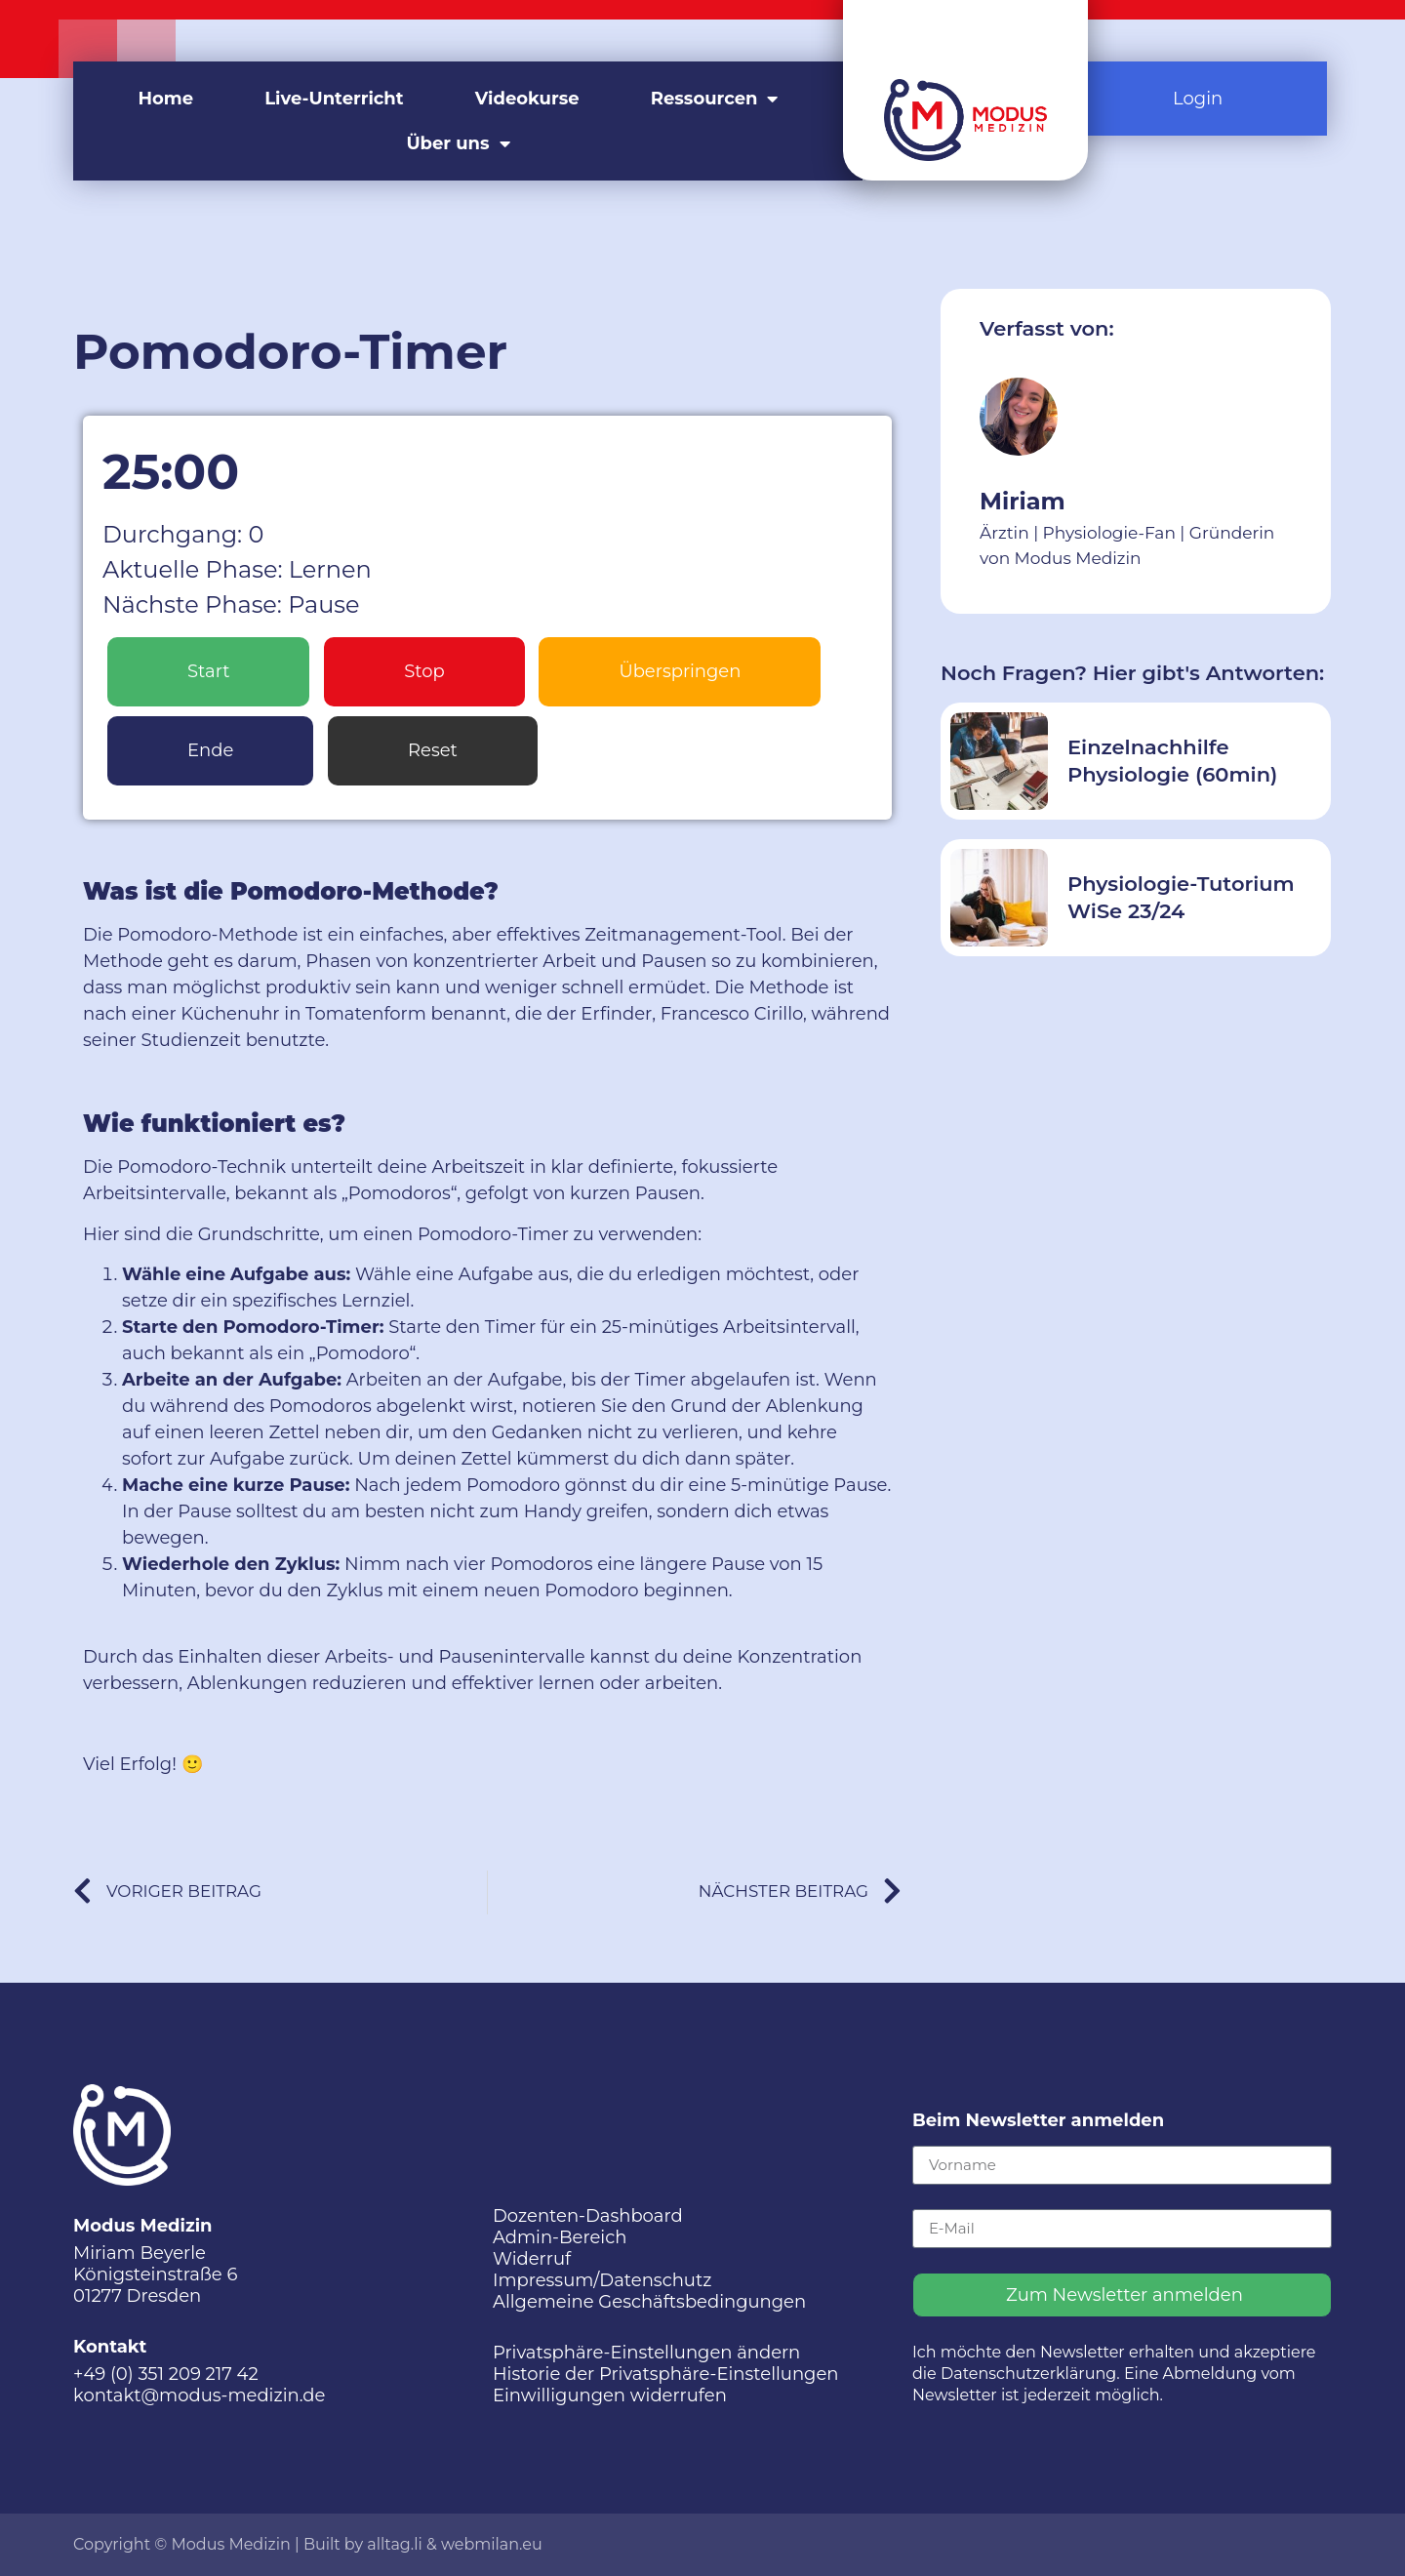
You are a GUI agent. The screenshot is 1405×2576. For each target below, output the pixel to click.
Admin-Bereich (559, 2237)
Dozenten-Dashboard (588, 2216)
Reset (433, 750)
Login (1198, 98)
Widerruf (532, 2259)
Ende (210, 750)
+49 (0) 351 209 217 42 (166, 2374)
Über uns (457, 143)
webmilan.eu (491, 2544)
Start (208, 671)
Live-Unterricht (333, 98)
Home (166, 98)
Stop (424, 671)
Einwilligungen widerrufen (610, 2395)
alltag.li (394, 2544)
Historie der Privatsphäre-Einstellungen (666, 2374)
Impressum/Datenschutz (602, 2280)
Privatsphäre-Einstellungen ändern (646, 2352)
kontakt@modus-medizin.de (199, 2395)
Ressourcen (715, 98)
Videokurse (527, 98)
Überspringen (680, 671)
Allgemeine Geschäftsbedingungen (649, 2302)
